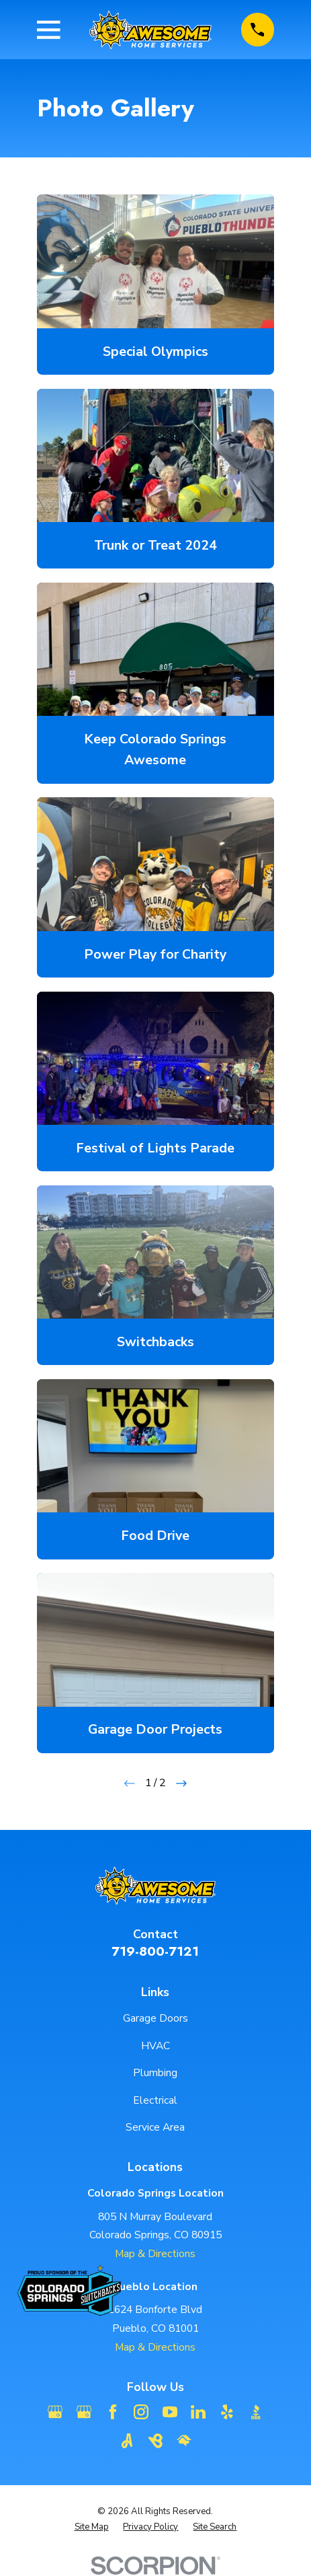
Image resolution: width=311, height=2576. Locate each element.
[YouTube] (170, 2411)
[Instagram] (141, 2411)
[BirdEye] (155, 2440)
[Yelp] (227, 2411)
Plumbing (155, 2072)
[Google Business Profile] (55, 2411)
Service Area (155, 2127)
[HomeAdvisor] (184, 2440)
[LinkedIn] (198, 2411)
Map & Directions (155, 2253)
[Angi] (127, 2440)
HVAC (155, 2045)
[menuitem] (92, 2527)
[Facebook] (112, 2411)
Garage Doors (155, 2018)
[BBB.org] (256, 2411)
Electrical (155, 2100)
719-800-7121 (155, 1951)
